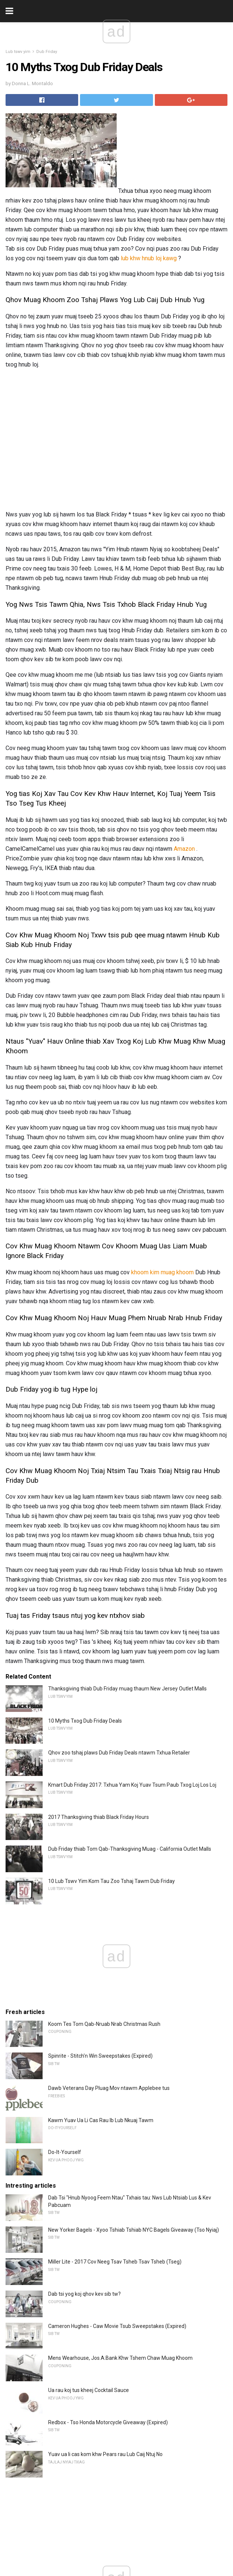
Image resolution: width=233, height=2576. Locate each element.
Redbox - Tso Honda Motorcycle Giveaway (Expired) (108, 2422)
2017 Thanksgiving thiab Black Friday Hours (98, 1817)
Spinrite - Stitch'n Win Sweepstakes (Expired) (100, 2056)
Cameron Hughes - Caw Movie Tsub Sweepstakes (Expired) (117, 2326)
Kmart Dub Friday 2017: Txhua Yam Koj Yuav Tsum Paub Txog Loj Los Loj (132, 1785)
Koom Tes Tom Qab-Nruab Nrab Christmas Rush (104, 2024)
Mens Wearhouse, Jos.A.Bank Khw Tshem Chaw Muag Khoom (120, 2358)
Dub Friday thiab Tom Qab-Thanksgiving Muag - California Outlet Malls (129, 1849)
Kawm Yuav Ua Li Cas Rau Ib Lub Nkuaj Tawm (100, 2120)
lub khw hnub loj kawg (149, 258)
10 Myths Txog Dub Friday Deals (85, 1721)
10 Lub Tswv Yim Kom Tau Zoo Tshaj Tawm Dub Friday (111, 1881)
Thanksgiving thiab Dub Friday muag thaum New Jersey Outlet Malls (127, 1689)
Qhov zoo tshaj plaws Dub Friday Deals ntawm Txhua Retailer (119, 1753)
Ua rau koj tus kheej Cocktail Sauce (88, 2390)
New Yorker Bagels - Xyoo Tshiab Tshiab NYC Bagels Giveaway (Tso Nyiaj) (133, 2230)
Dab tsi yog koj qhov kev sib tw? (84, 2294)
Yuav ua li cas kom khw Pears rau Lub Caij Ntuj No (105, 2454)
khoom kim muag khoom (162, 1272)
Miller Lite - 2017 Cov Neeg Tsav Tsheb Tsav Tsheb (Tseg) (115, 2262)
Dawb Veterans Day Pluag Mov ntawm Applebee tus (109, 2088)
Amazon (184, 848)
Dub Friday (46, 51)
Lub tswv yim (18, 51)
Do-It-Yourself (64, 2152)
